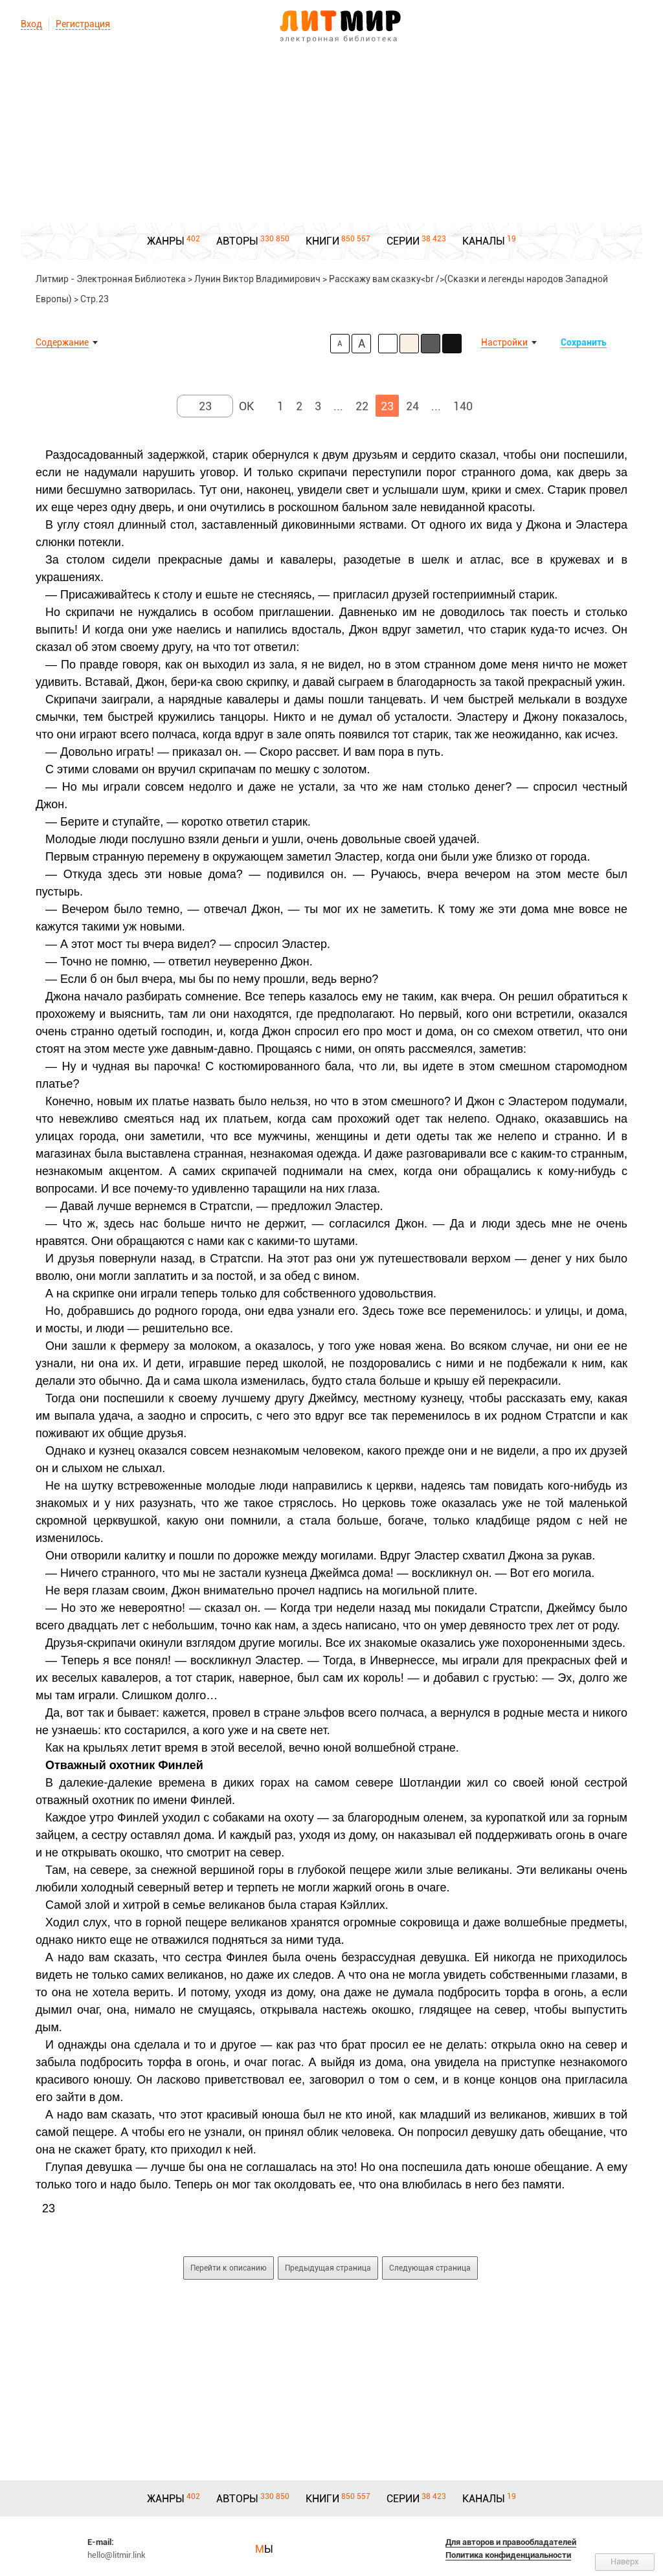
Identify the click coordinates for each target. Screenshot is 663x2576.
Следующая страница (430, 2268)
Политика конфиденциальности (508, 2555)
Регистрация (83, 24)
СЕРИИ (403, 241)
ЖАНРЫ (166, 241)
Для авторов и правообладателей (510, 2542)
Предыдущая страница (328, 2268)
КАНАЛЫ (483, 241)
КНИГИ (322, 241)
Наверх (625, 2561)
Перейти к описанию (228, 2268)
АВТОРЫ (237, 241)
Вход (31, 24)
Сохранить (584, 342)
